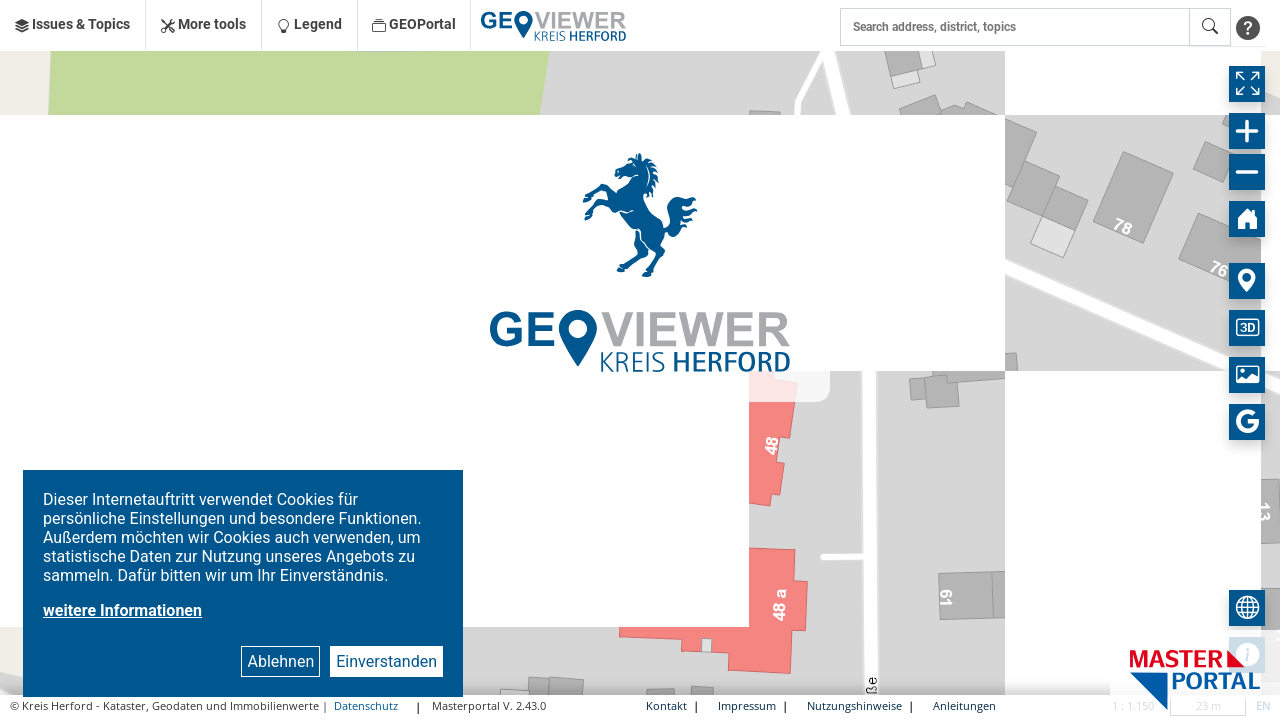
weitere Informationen (122, 610)
